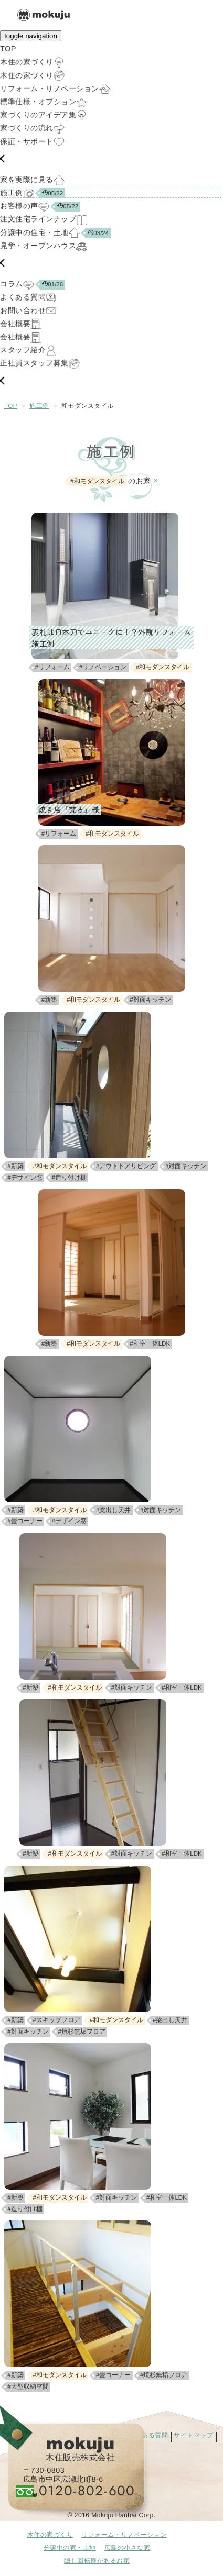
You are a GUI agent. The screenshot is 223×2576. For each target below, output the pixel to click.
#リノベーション (102, 667)
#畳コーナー (24, 1521)
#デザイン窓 (24, 1177)
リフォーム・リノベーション (124, 2534)
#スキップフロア (56, 2020)
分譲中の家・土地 (70, 2548)
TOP (10, 406)
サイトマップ (193, 2435)
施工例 (39, 406)
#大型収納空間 (27, 2386)
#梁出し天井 (113, 1510)
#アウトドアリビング (126, 1166)
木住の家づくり (50, 2534)
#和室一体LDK (150, 1343)
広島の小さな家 (127, 2548)
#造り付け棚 (69, 1177)
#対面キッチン (150, 999)
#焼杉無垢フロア (81, 2031)
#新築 (49, 999)
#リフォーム (52, 667)
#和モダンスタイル (162, 667)
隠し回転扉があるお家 (97, 2561)
